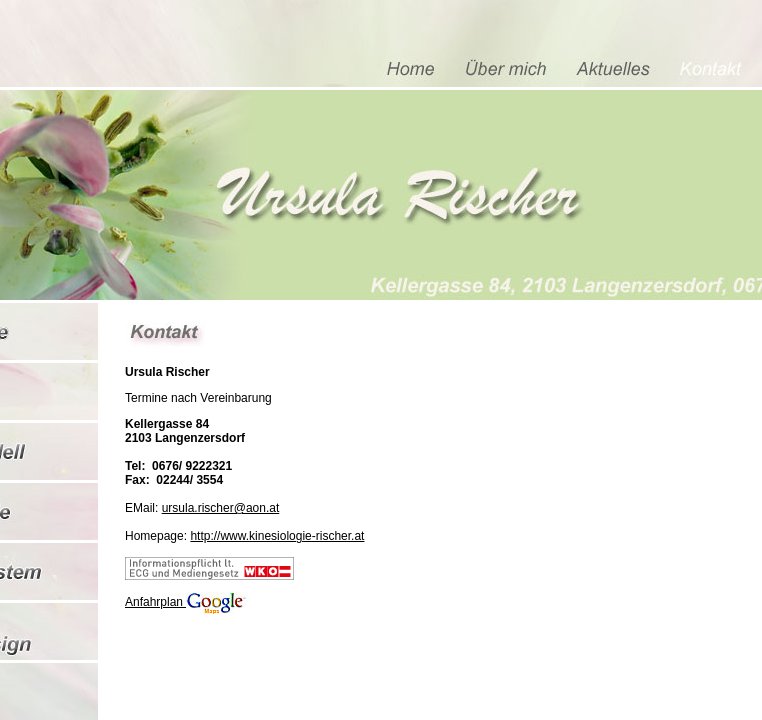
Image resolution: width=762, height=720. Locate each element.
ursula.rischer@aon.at (221, 508)
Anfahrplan (185, 602)
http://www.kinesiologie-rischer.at (277, 536)
